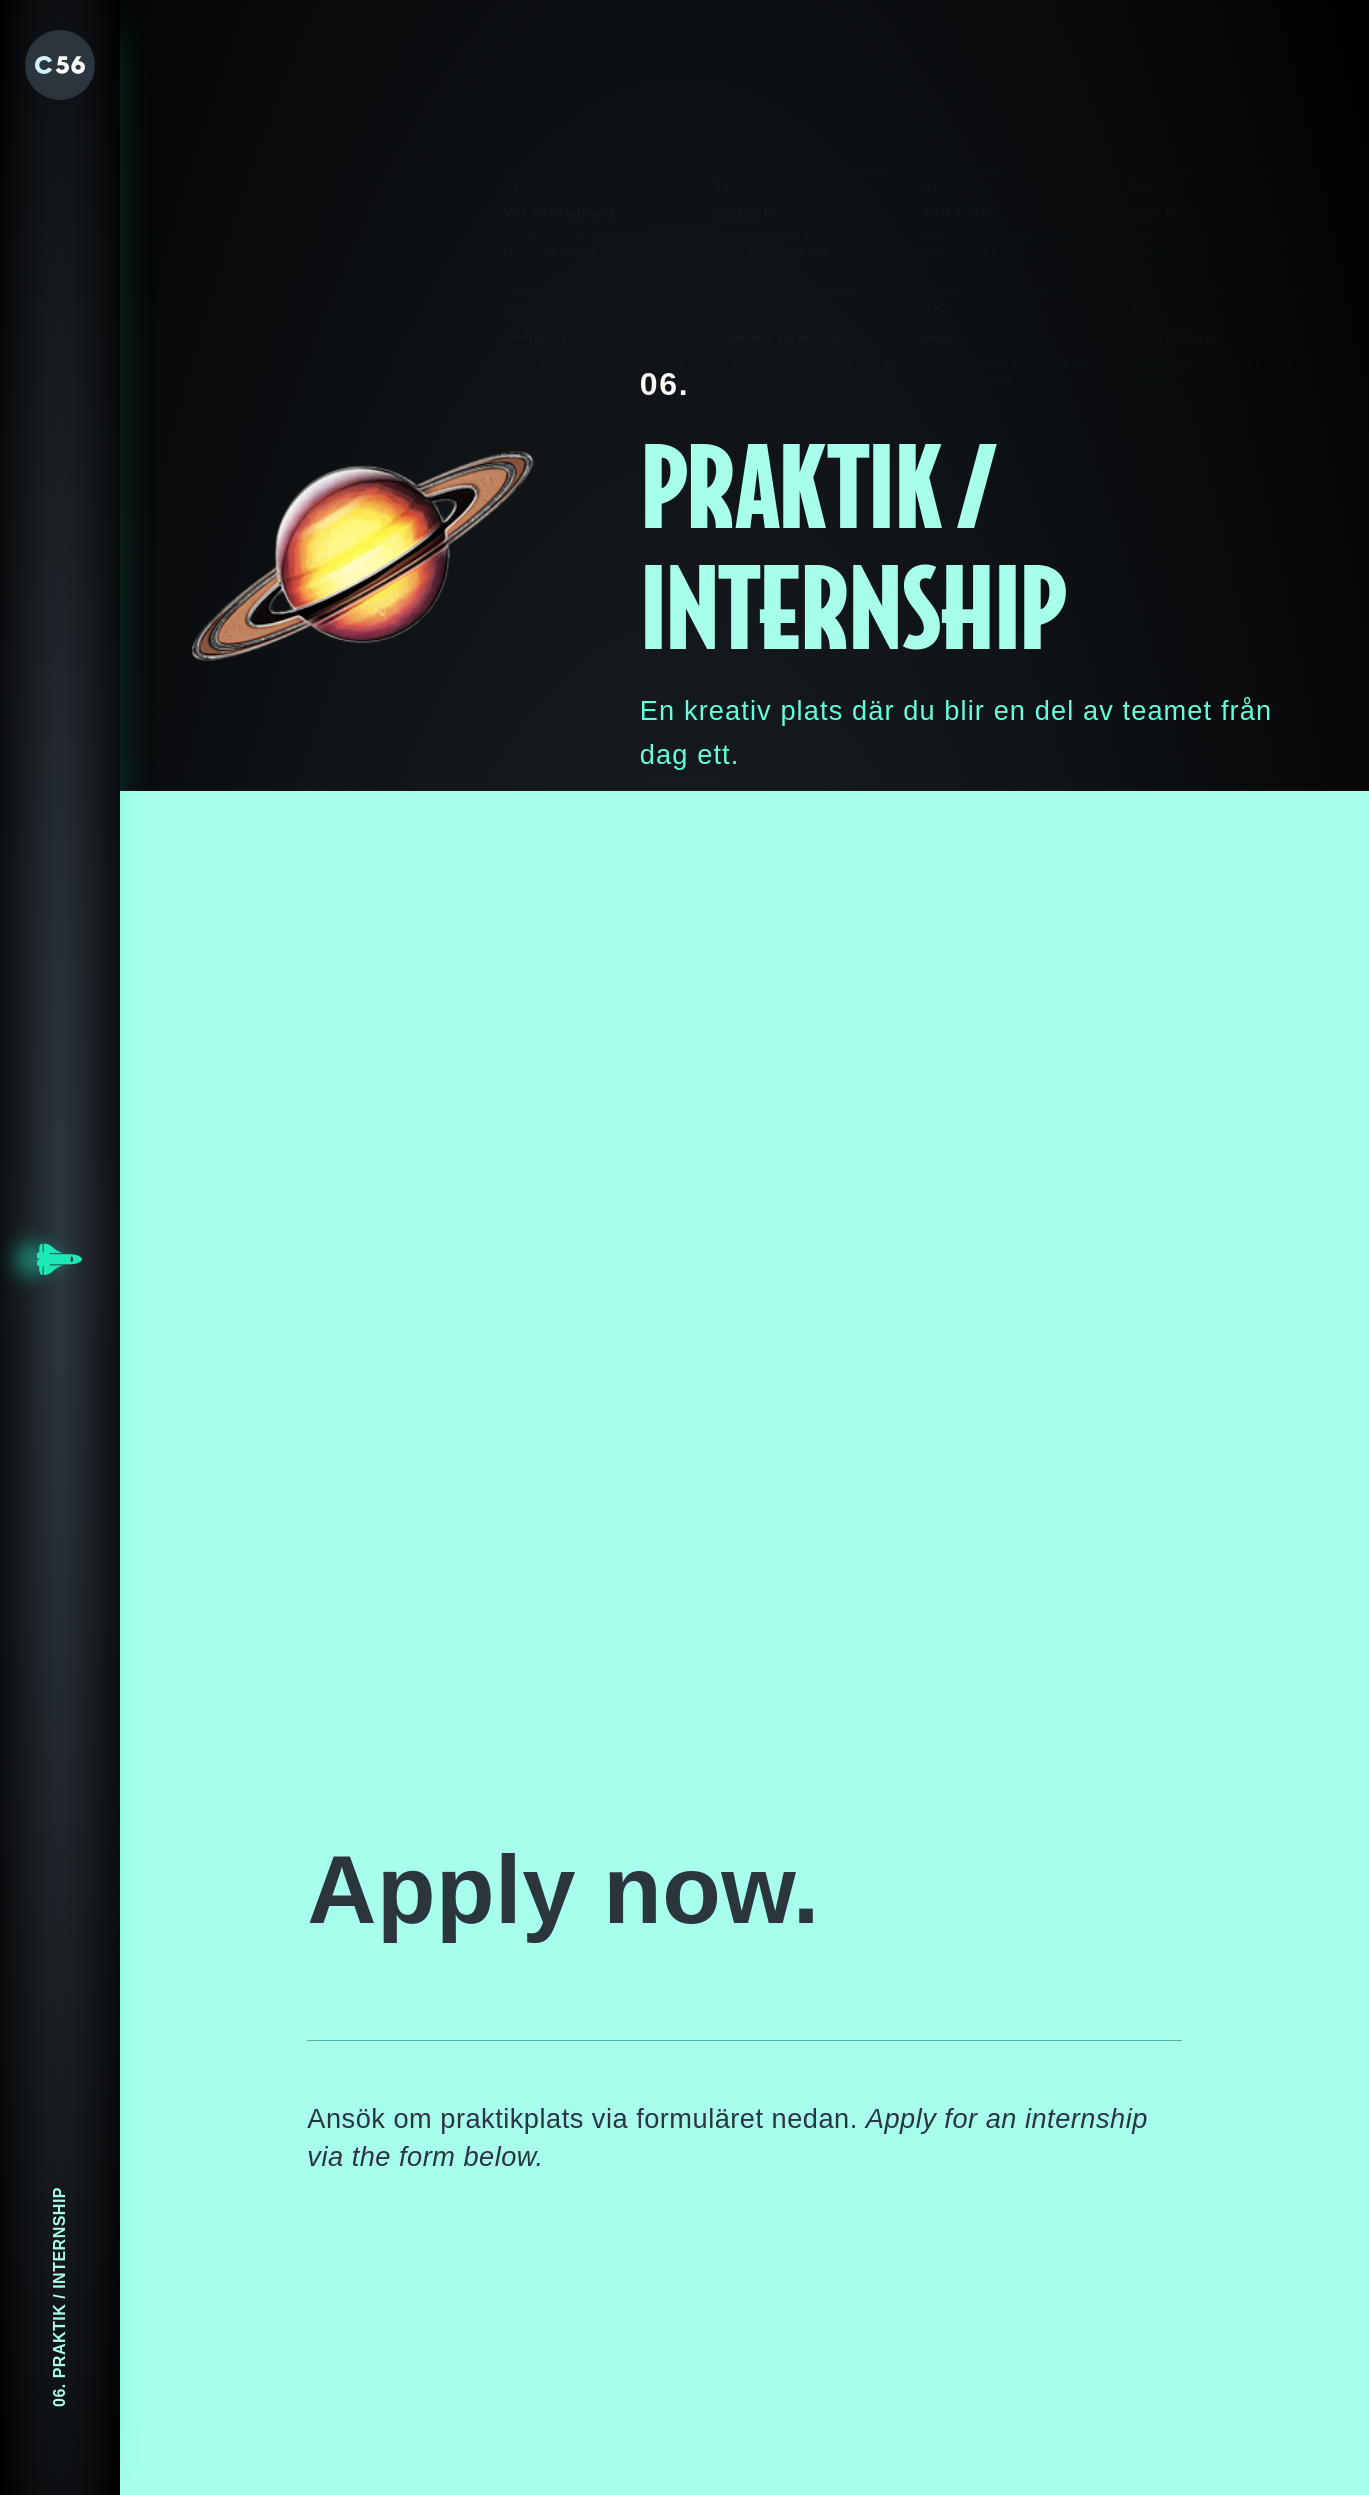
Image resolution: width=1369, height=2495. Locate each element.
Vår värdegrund (559, 90)
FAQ (937, 214)
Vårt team (1167, 90)
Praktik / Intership (777, 214)
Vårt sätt (743, 90)
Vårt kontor (962, 90)
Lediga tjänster (558, 214)
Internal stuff (1178, 215)
